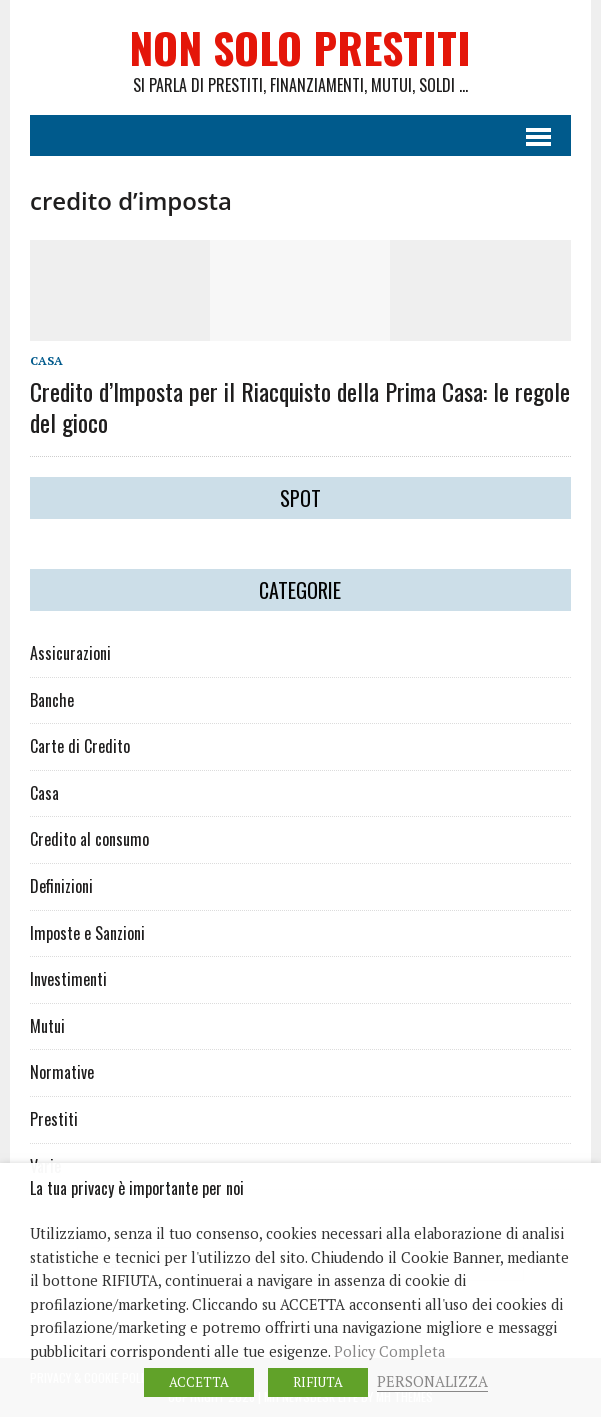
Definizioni (61, 886)
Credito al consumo (89, 839)
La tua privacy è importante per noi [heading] (137, 1188)
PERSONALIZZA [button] (432, 1381)
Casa (46, 360)
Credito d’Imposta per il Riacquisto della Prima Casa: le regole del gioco (300, 406)
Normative (62, 1072)
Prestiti (54, 1119)
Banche (52, 700)
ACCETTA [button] (199, 1382)
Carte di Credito (80, 746)
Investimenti (68, 979)
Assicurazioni (70, 653)
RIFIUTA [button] (318, 1382)
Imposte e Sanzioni (87, 933)
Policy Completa (389, 1351)
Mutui (47, 1026)
